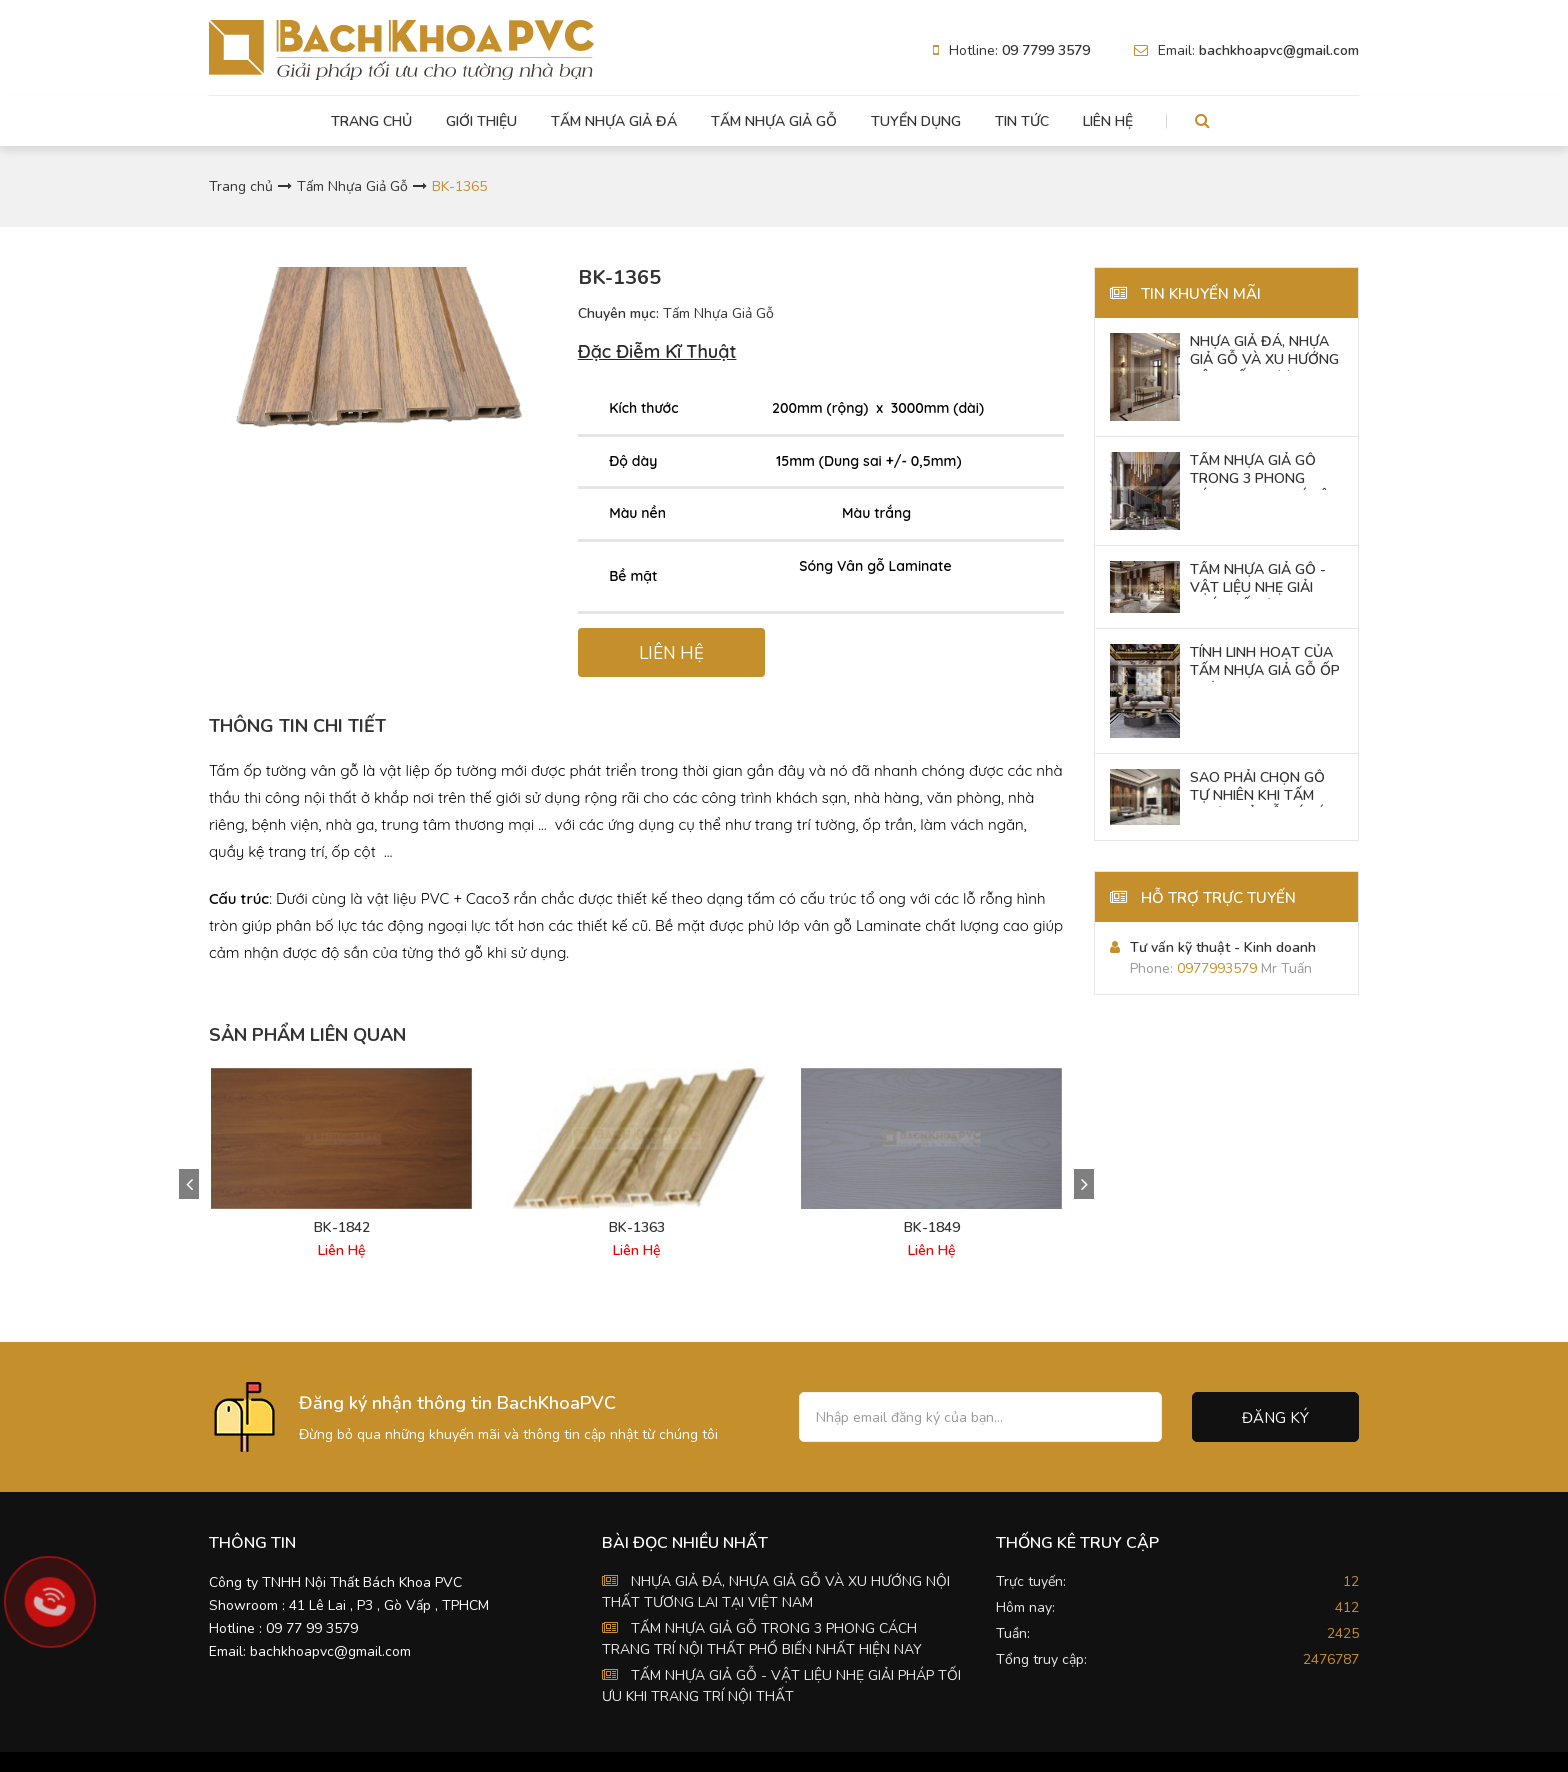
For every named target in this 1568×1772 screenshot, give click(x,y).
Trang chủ (371, 121)
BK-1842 (342, 1228)
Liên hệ (1108, 121)
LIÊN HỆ (671, 653)
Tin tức (1022, 121)
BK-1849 (932, 1228)
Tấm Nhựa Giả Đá (614, 121)
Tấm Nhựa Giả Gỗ (774, 121)
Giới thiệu (481, 121)
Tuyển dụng (916, 121)
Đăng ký (1275, 1418)
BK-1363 (637, 1228)
